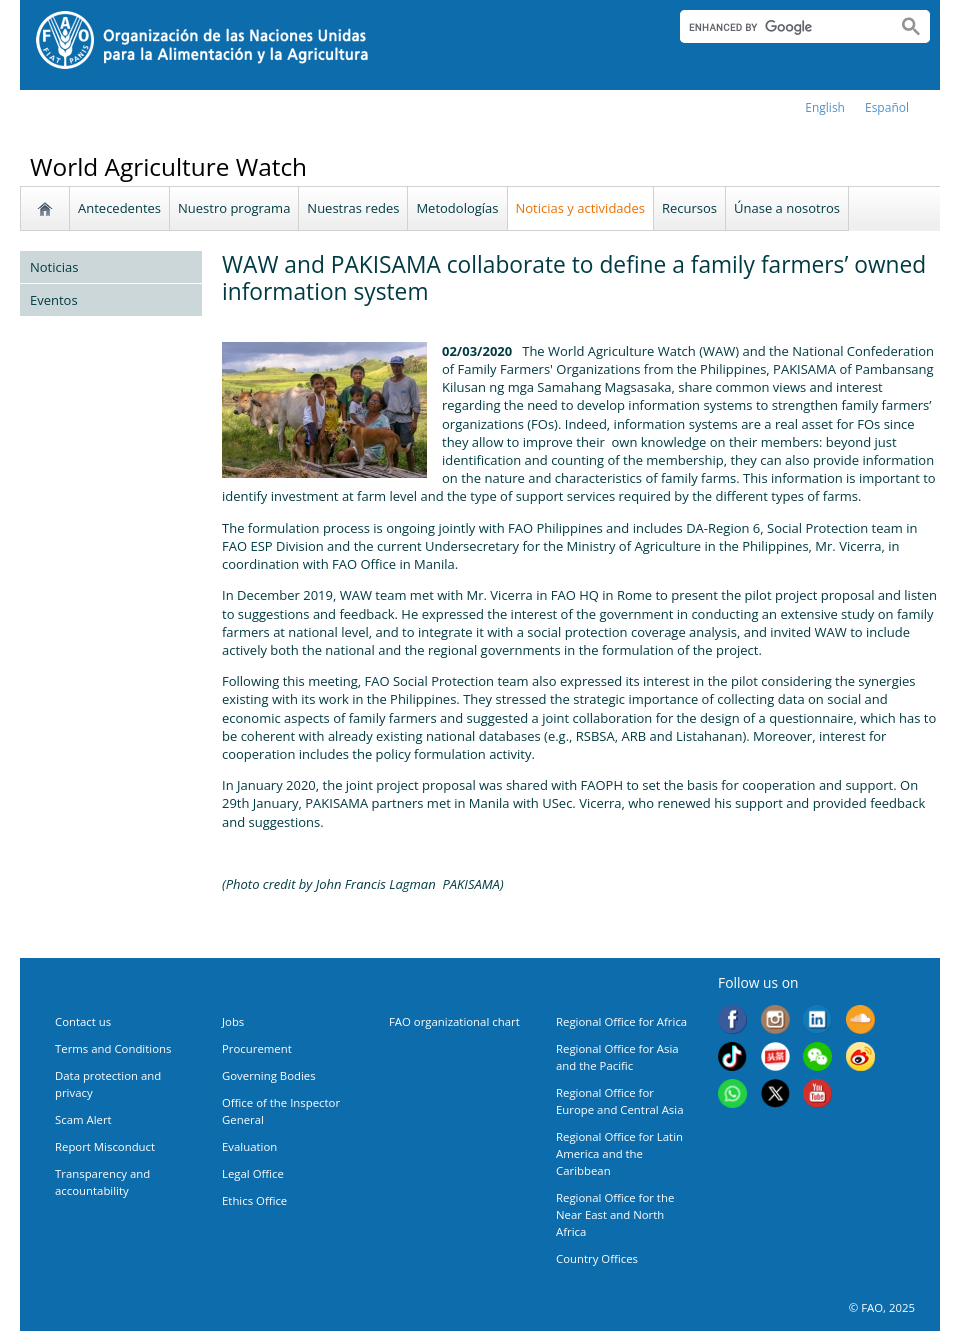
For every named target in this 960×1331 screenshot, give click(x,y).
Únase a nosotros (787, 208)
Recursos (689, 208)
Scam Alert (83, 1119)
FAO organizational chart (454, 1021)
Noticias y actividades (581, 208)
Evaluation (249, 1146)
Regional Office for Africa (621, 1021)
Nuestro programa (234, 208)
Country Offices (597, 1258)
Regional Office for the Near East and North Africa (615, 1214)
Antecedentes (119, 208)
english (825, 107)
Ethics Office (254, 1200)
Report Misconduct (105, 1146)
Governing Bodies (269, 1075)
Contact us (83, 1021)
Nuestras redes (353, 208)
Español (887, 107)
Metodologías (457, 208)
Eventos (54, 300)
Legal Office (253, 1173)
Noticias (54, 267)
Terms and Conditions (113, 1048)
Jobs (233, 1021)
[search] (780, 27)
